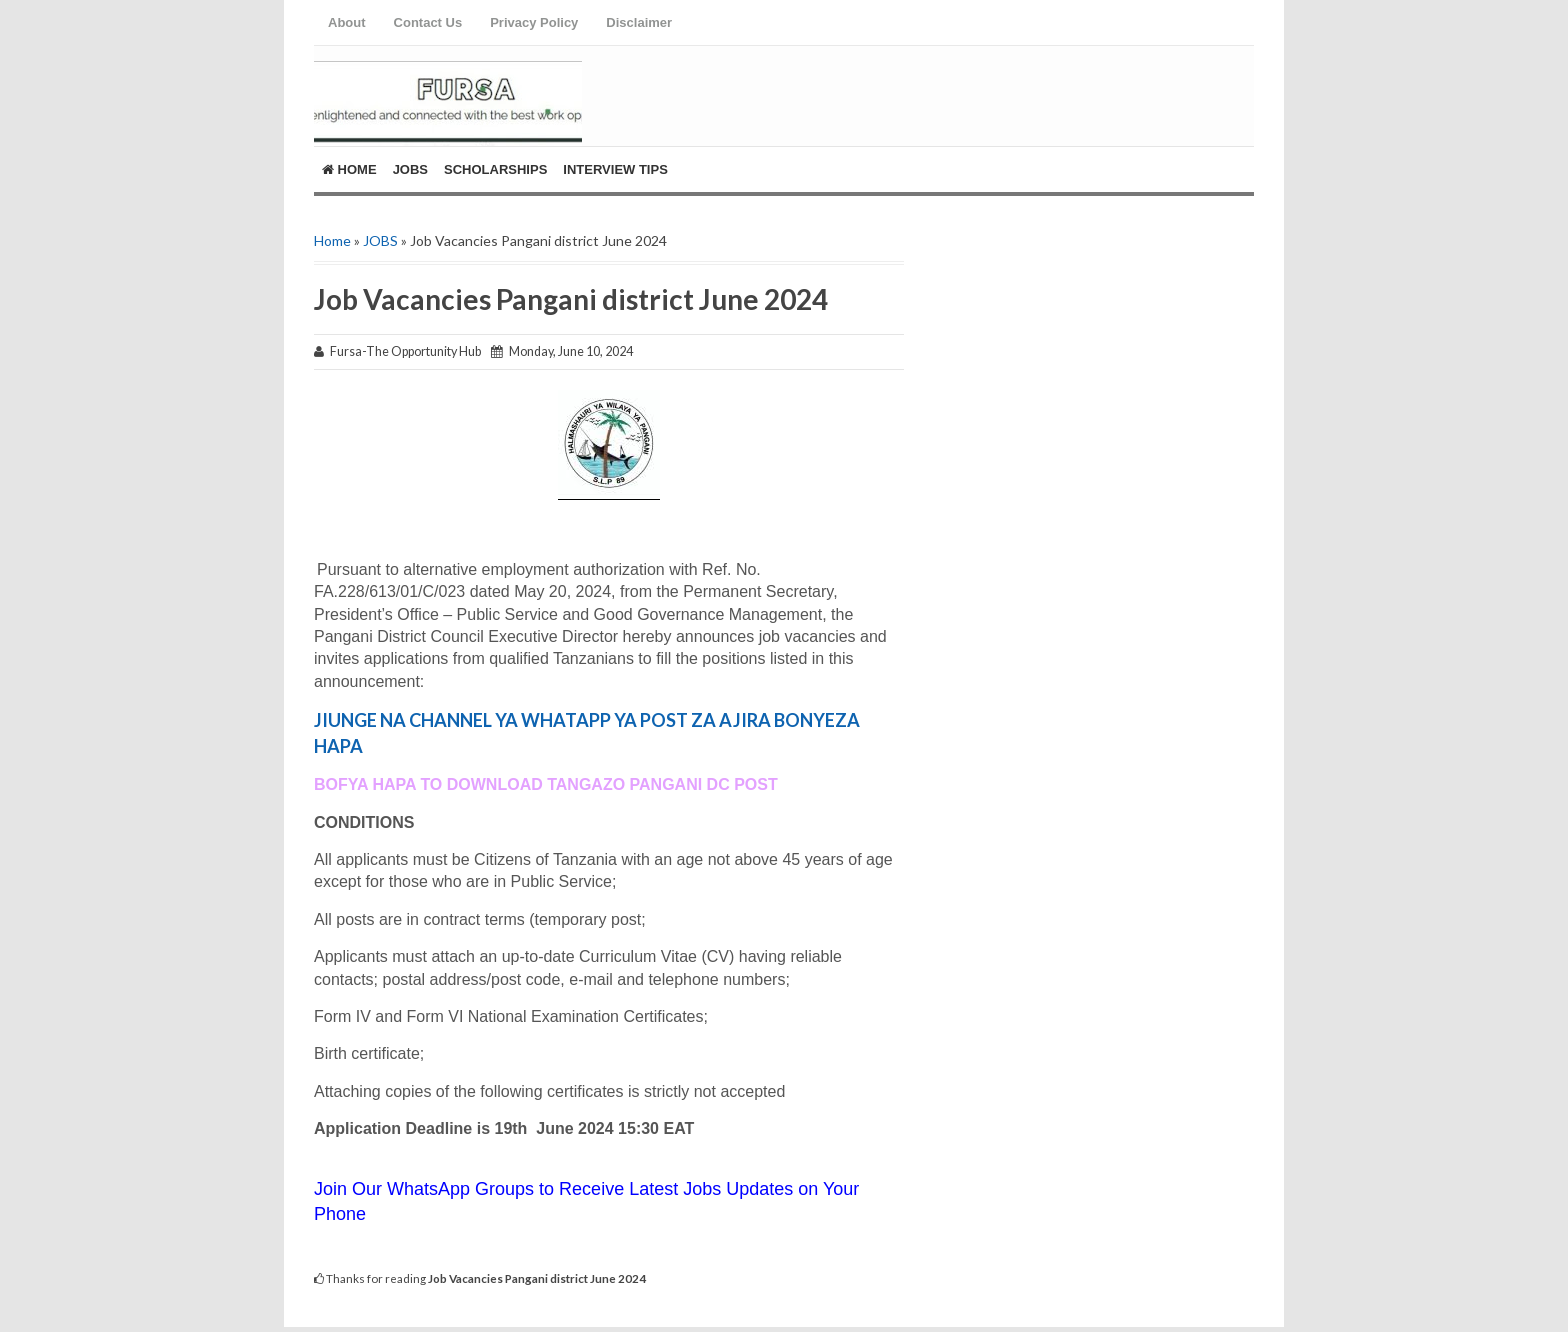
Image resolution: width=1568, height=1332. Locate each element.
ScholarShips (495, 169)
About (347, 22)
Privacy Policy (534, 22)
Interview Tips (615, 169)
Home (349, 169)
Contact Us (428, 22)
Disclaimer (639, 22)
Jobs (410, 169)
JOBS (380, 240)
